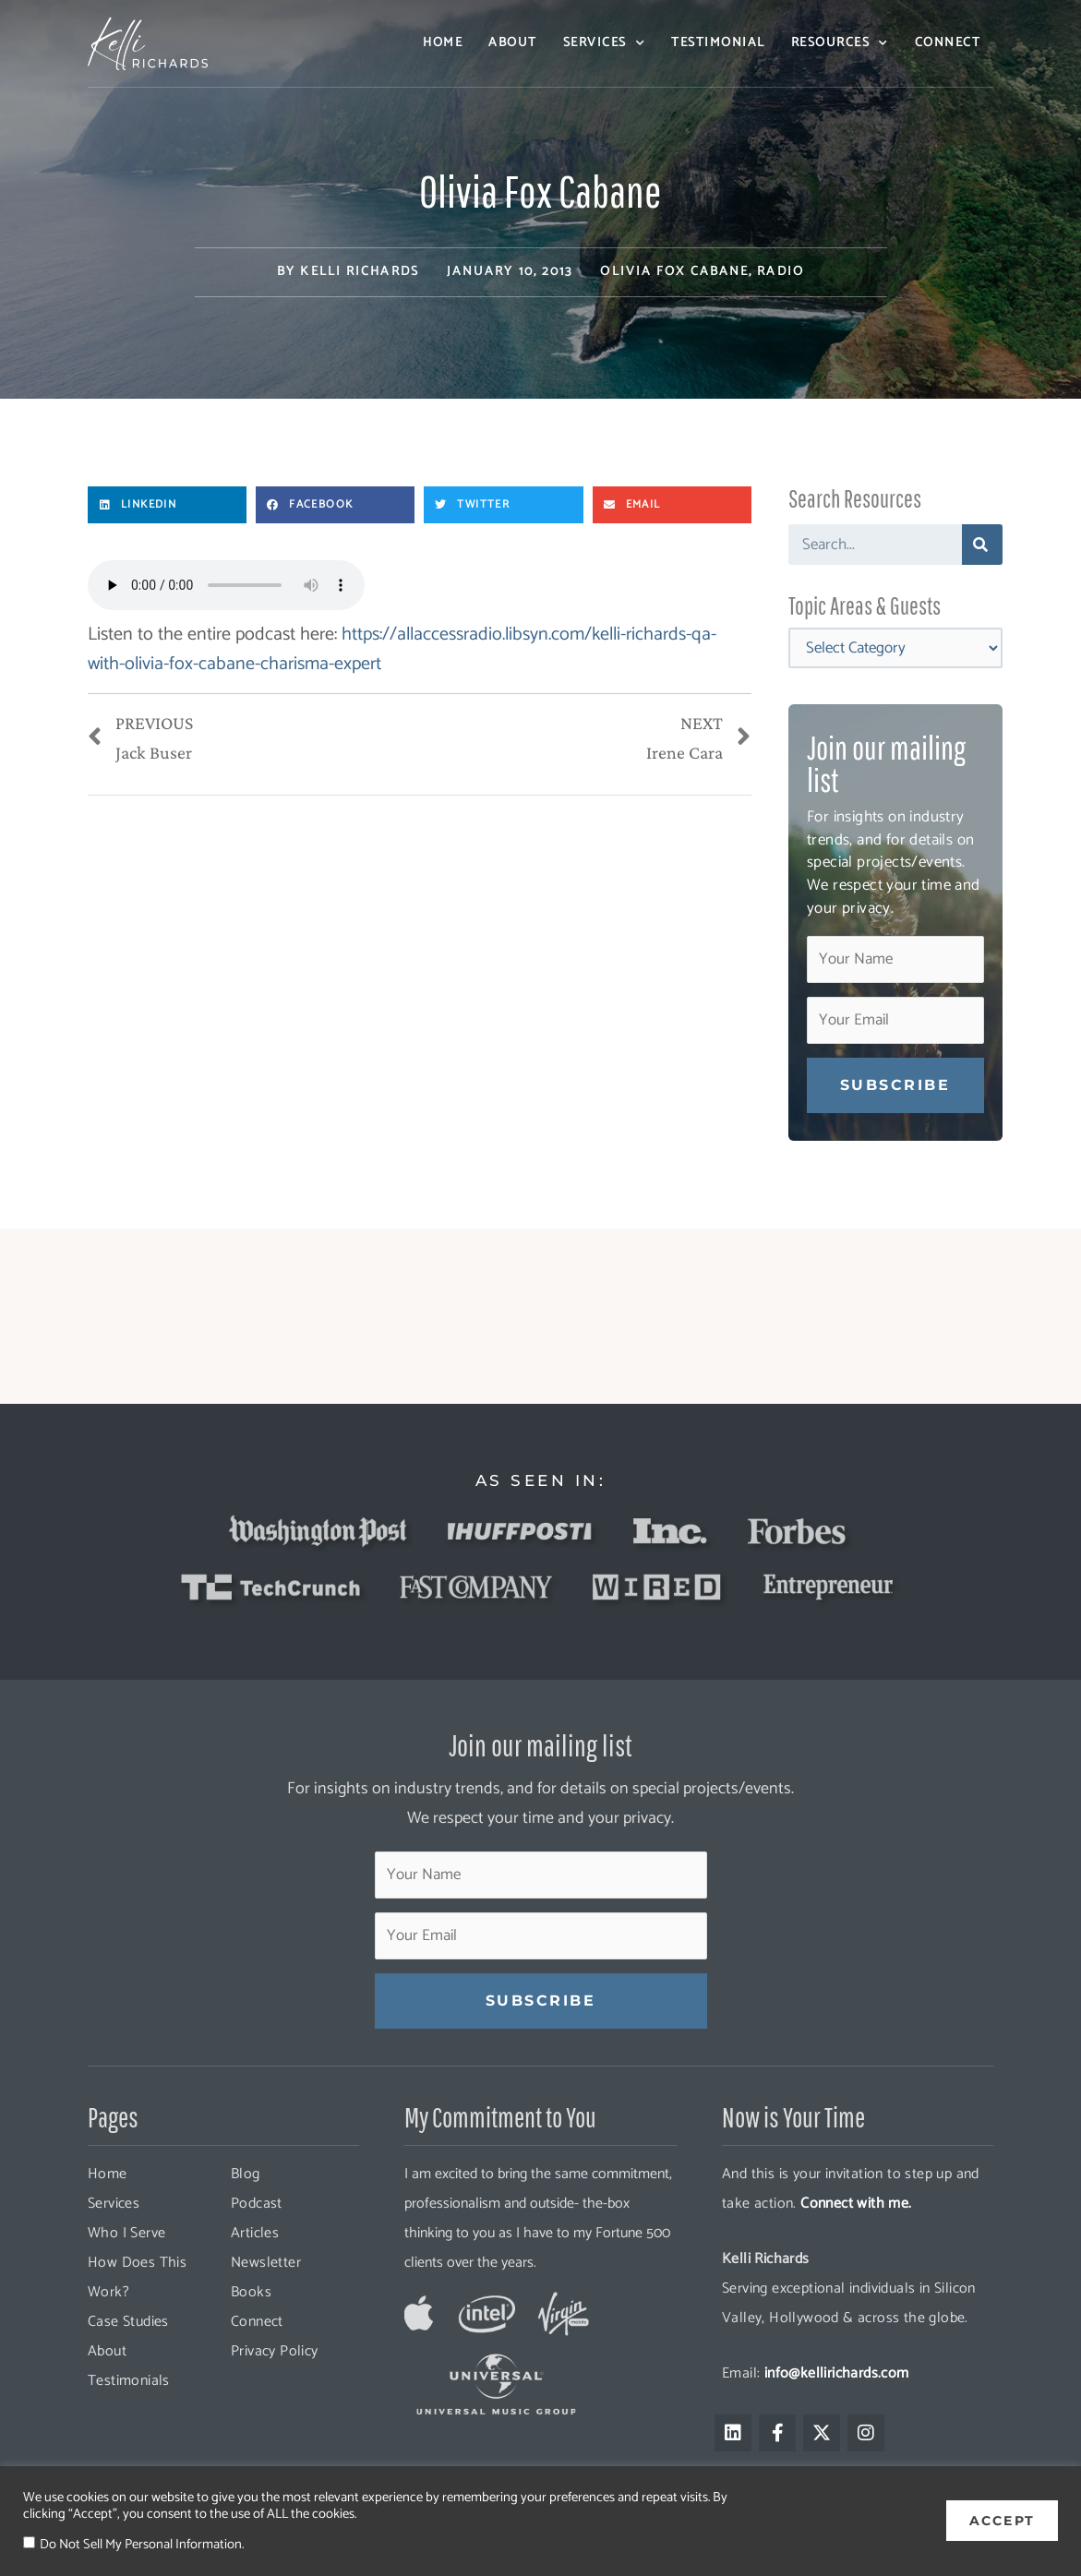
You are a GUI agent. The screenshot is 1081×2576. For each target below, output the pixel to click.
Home (442, 43)
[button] (167, 504)
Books (251, 2292)
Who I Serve (126, 2233)
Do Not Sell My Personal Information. (142, 2545)
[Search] (982, 544)
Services (604, 43)
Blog (245, 2174)
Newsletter (266, 2262)
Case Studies (128, 2321)
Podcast (256, 2203)
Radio (780, 271)
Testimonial (718, 43)
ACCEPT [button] (1002, 2520)
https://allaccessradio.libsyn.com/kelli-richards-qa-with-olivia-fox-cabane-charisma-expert (402, 649)
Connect (948, 43)
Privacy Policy (274, 2351)
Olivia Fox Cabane (674, 271)
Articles (255, 2233)
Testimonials (129, 2380)
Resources (840, 43)
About (512, 43)
